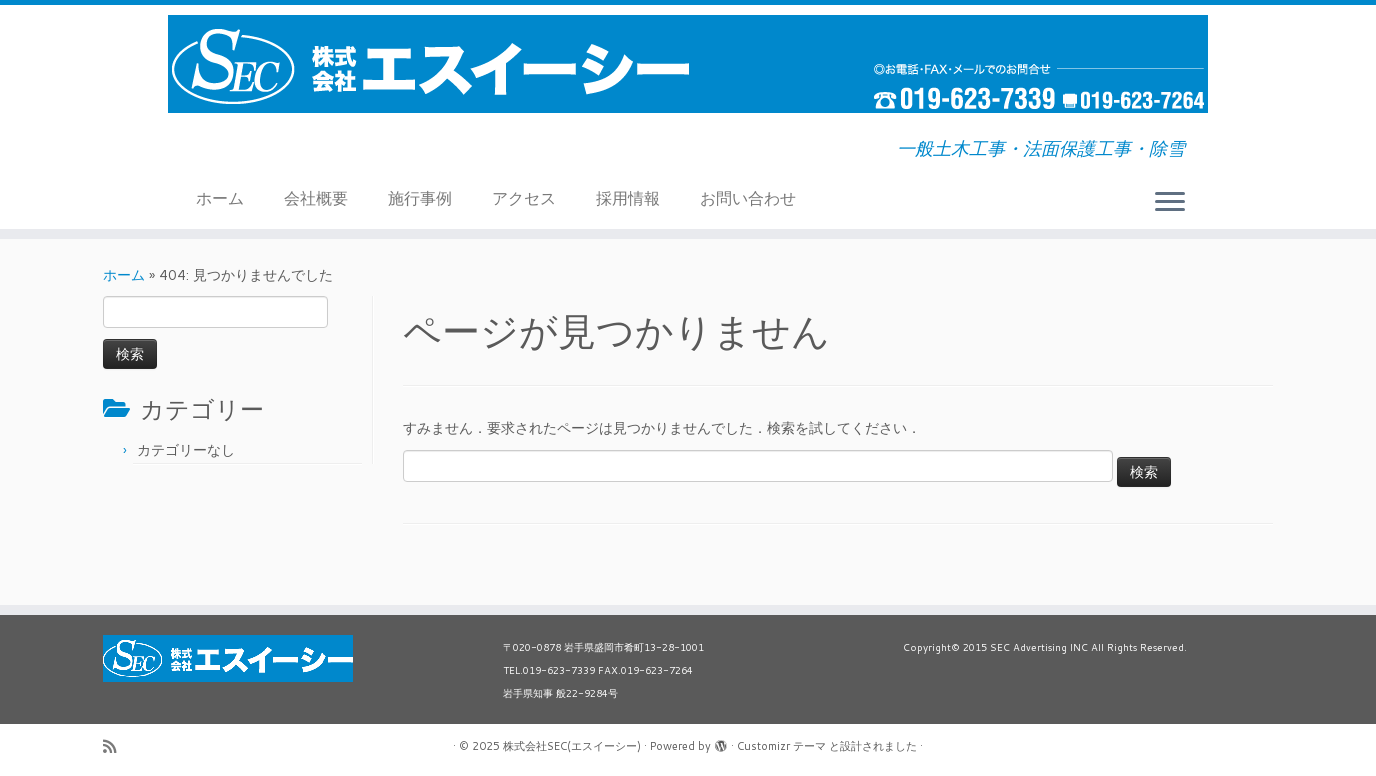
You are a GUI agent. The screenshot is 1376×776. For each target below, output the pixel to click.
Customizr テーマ (781, 746)
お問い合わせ (748, 197)
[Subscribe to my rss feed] (116, 746)
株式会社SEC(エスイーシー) (572, 746)
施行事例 (420, 197)
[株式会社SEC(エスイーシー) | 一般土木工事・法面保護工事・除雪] (688, 64)
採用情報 (628, 197)
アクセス (524, 197)
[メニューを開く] (1170, 203)
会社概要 (316, 197)
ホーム (220, 197)
